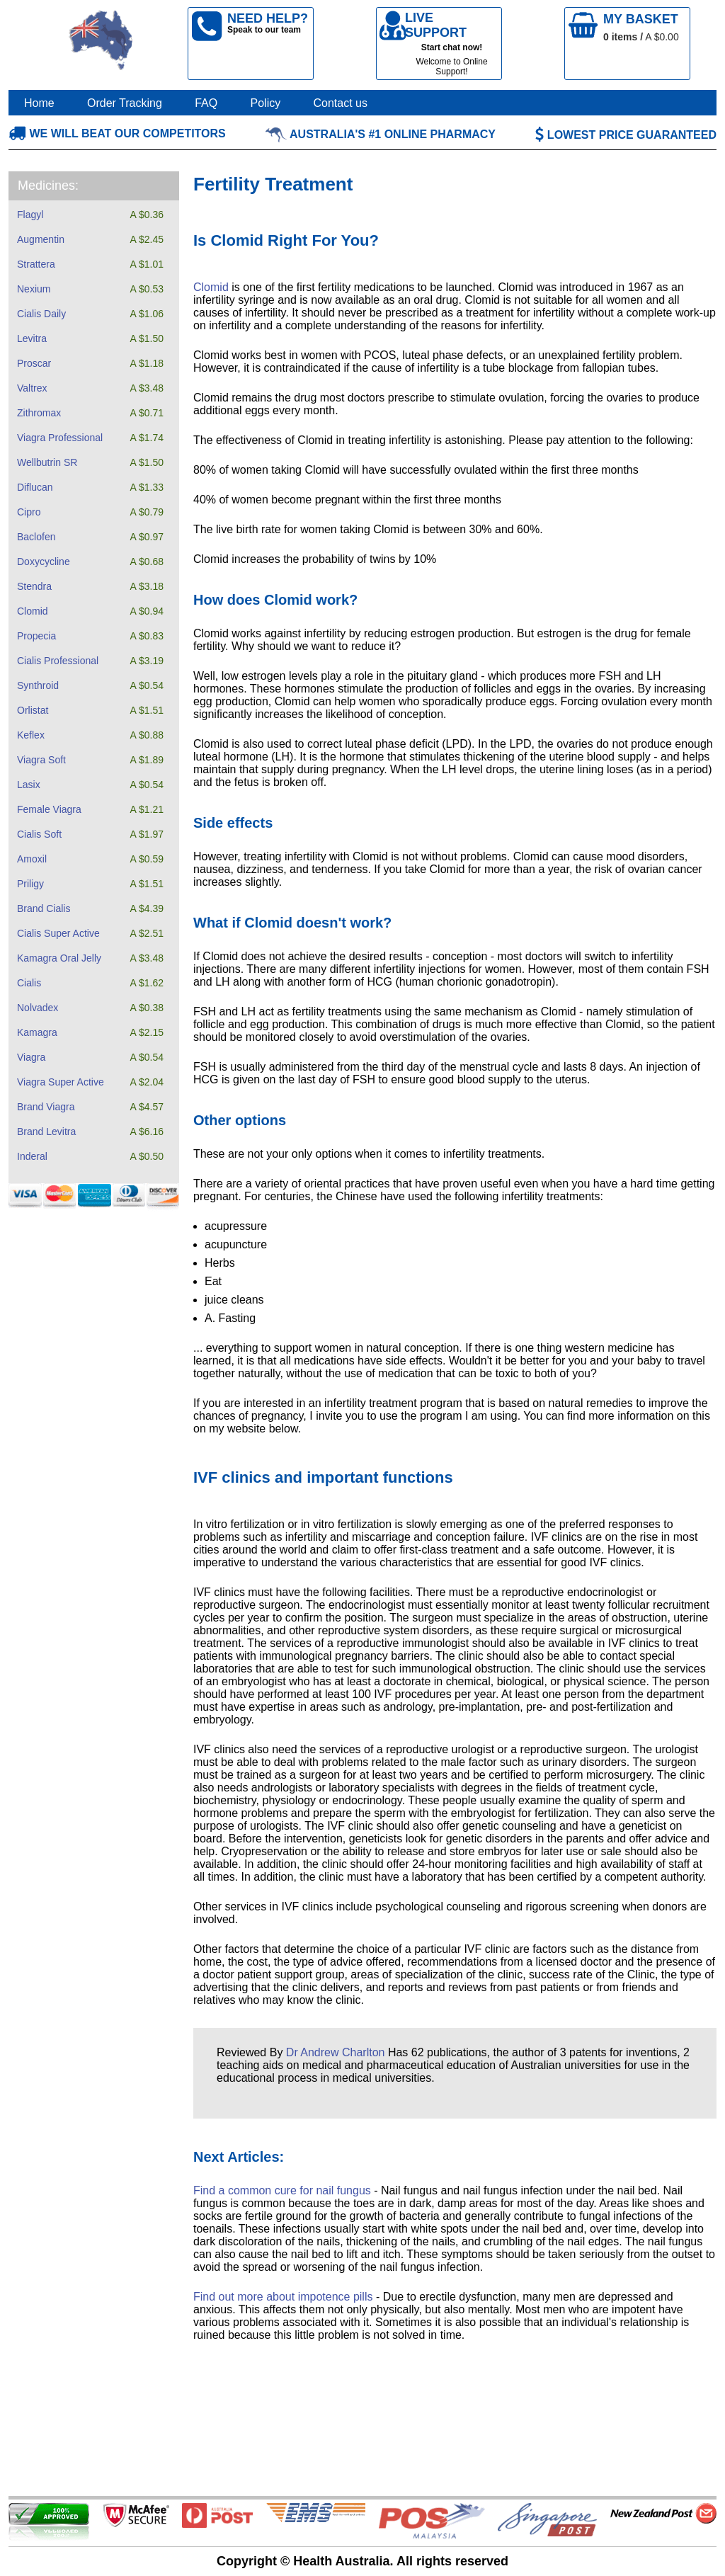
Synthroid (38, 685)
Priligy (30, 883)
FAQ (206, 103)
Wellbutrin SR (47, 462)
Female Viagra (49, 809)
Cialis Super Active (58, 933)
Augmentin (40, 239)
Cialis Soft (39, 834)
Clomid (32, 611)
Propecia (36, 636)
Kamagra (37, 1032)
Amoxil (32, 859)
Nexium (33, 289)
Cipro (28, 512)
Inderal (32, 1156)
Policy (266, 103)
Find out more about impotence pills (282, 2297)
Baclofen (36, 536)
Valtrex (32, 388)
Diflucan (35, 487)
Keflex (31, 735)
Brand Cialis (43, 908)
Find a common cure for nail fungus (282, 2190)
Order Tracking (124, 103)
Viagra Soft (41, 759)
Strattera (36, 264)
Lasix (28, 784)
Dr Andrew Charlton (335, 2052)
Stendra (34, 586)
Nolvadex (37, 1007)
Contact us (340, 103)
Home (39, 103)
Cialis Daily (41, 313)
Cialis (29, 982)
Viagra (31, 1057)
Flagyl (30, 214)
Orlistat (32, 710)
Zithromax (39, 412)
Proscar (34, 363)
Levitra (32, 338)
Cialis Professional (57, 660)
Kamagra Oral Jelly (59, 958)
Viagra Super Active (60, 1082)
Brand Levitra (46, 1131)
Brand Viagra (45, 1106)
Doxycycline (43, 561)
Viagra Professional (60, 437)
